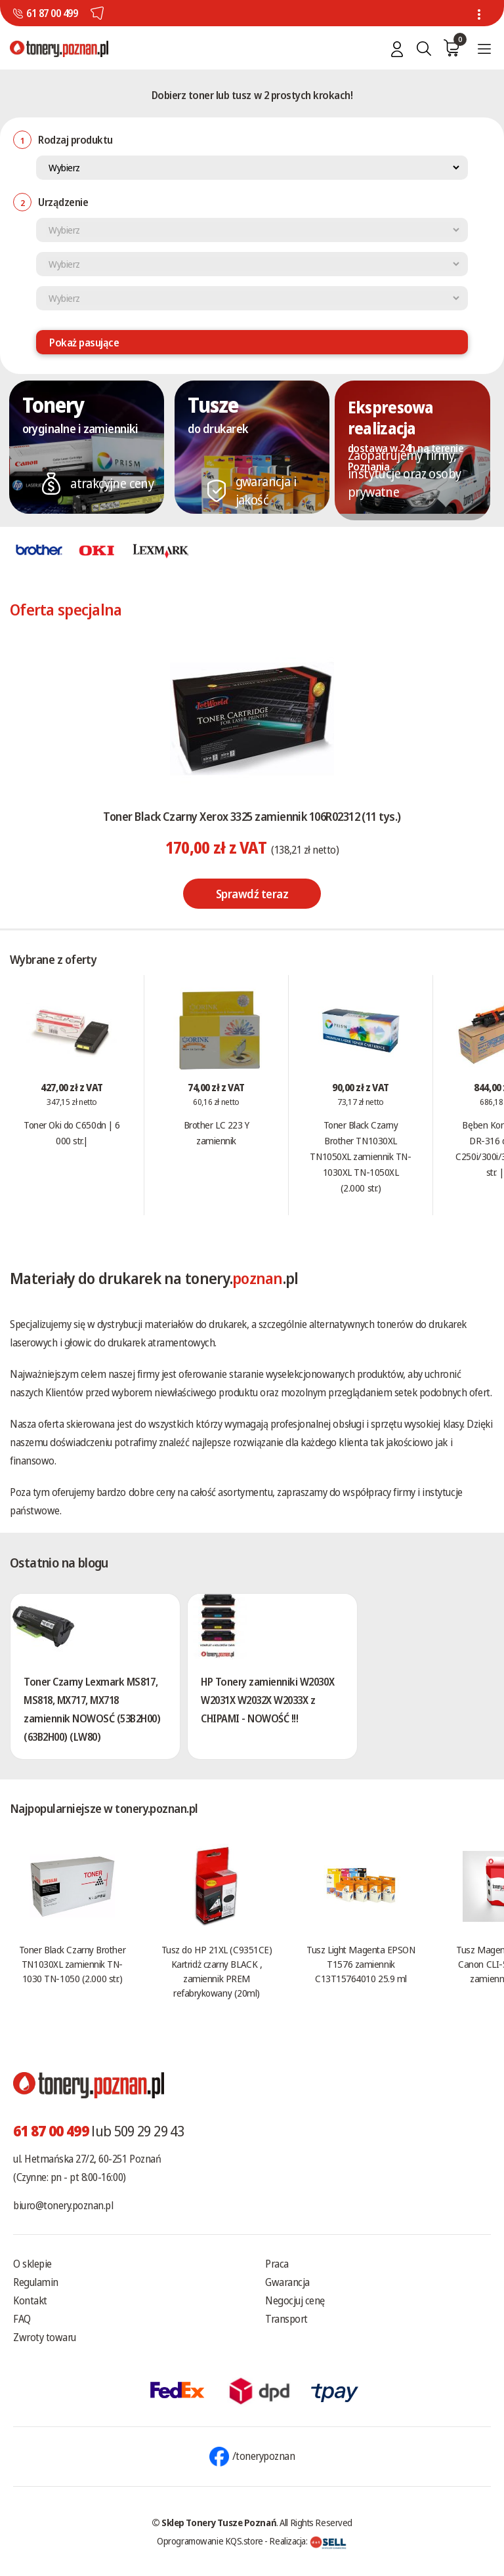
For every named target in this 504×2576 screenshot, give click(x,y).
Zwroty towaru (44, 2337)
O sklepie (32, 2263)
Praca (277, 2263)
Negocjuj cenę (295, 2300)
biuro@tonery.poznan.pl (63, 2205)
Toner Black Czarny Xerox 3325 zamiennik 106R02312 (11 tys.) (251, 816)
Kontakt (30, 2300)
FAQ (22, 2319)
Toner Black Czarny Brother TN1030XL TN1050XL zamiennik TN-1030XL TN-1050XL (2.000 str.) (360, 1156)
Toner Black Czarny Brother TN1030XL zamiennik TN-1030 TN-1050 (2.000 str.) (72, 1964)
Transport (286, 2319)
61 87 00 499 (51, 13)
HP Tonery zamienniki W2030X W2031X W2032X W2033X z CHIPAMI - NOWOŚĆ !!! (267, 1700)
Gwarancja (287, 2282)
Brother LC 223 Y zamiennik (216, 1132)
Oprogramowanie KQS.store (210, 2540)
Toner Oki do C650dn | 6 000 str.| (72, 1132)
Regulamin (35, 2282)
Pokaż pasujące (84, 342)
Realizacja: (307, 2540)
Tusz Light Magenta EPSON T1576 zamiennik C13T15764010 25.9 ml (360, 1964)
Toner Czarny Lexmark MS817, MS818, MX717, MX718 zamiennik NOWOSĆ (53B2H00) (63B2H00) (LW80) (92, 1709)
